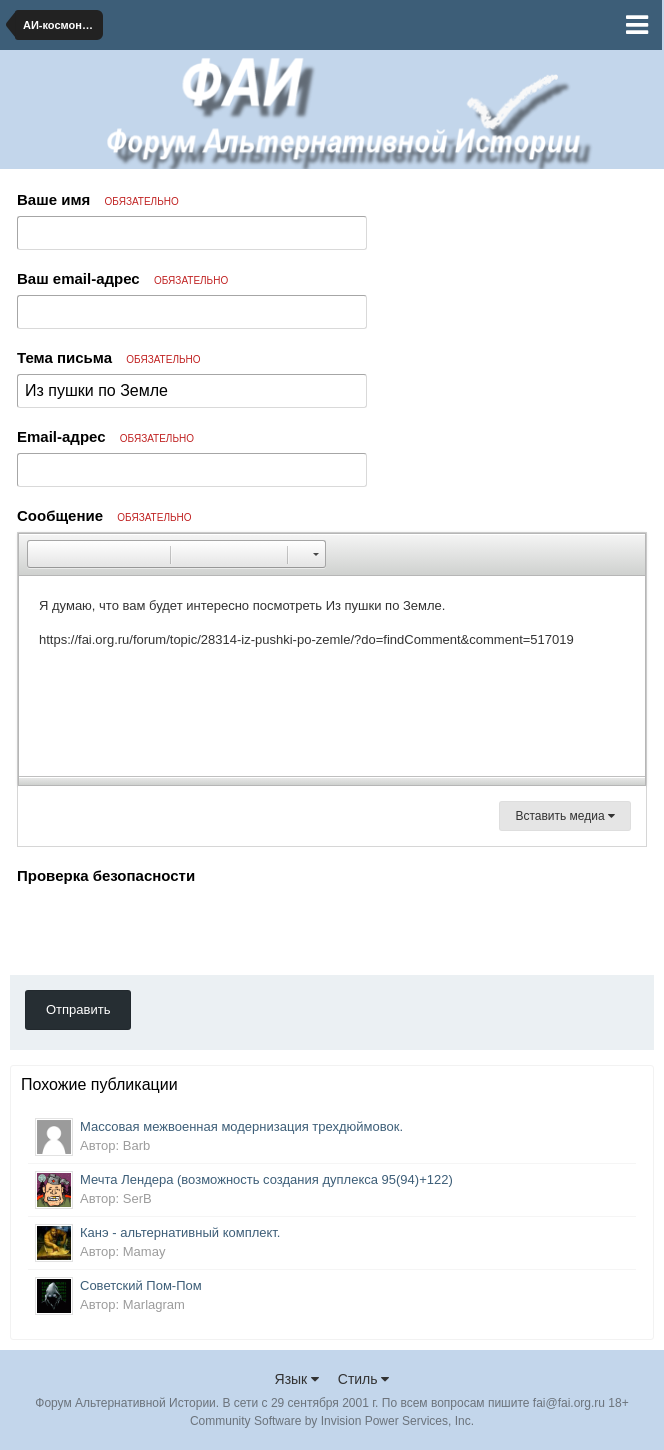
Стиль (364, 1379)
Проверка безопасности (106, 875)
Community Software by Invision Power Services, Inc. (332, 1421)
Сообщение (104, 515)
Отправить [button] (78, 1009)
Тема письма (109, 357)
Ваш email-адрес (122, 278)
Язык (297, 1379)
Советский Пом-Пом (141, 1285)
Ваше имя (98, 199)
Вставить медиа (565, 816)
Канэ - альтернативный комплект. (180, 1232)
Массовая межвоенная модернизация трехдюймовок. (241, 1126)
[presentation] (169, 929)
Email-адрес (105, 436)
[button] (42, 554)
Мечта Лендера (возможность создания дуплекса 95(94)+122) (266, 1179)
